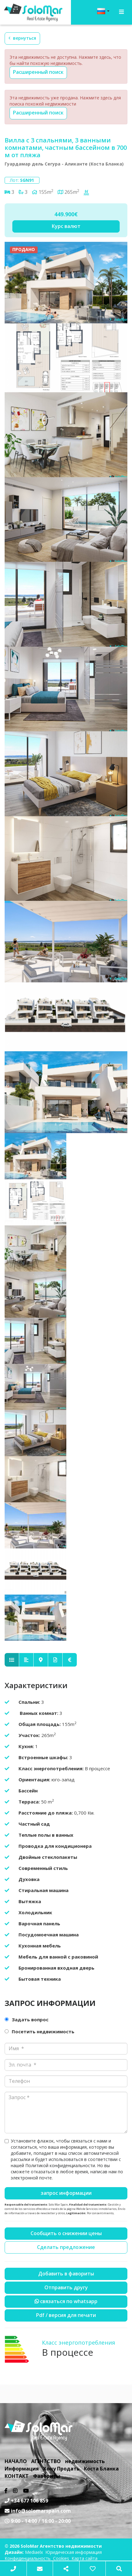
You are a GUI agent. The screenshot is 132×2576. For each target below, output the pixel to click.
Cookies (61, 2558)
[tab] (12, 1660)
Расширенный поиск (38, 72)
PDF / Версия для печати (66, 2315)
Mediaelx (34, 2552)
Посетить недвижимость (43, 2031)
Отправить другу (66, 2287)
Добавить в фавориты (66, 2273)
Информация (22, 2468)
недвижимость (85, 2461)
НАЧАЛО (16, 2461)
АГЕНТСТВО (46, 2461)
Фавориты (46, 2476)
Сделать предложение (66, 2247)
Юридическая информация (73, 2552)
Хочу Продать (61, 2468)
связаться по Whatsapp (66, 2301)
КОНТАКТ (17, 2476)
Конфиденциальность (28, 2558)
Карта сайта (84, 2558)
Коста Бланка (101, 2468)
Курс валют (66, 226)
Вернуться (22, 38)
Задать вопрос (30, 2019)
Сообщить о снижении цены (66, 2233)
